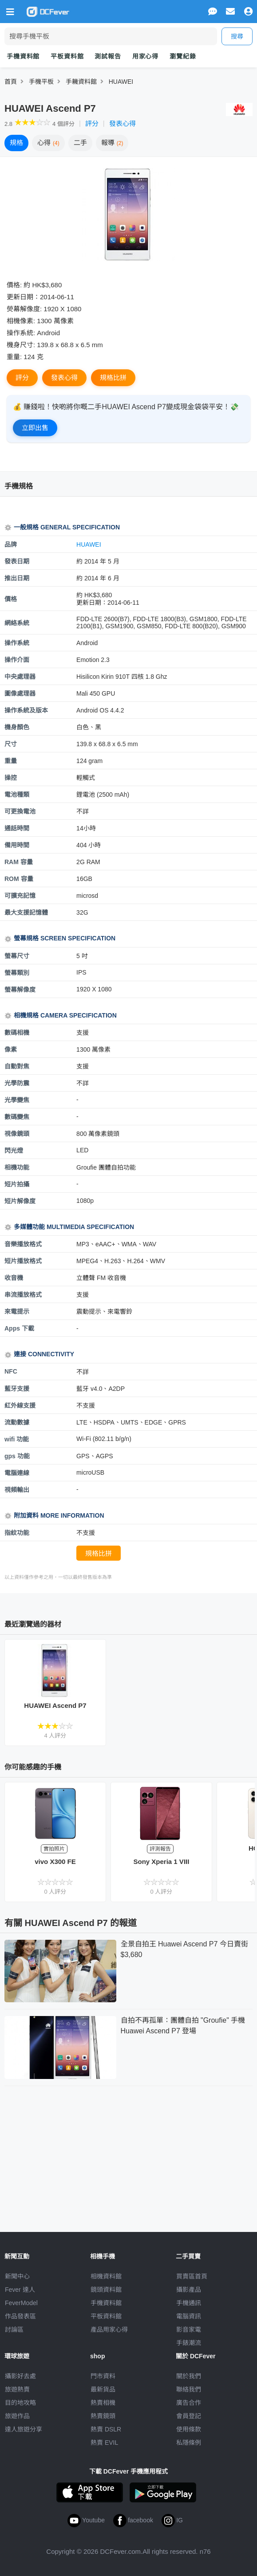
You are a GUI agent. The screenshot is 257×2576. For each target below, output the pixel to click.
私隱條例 (188, 2442)
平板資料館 (67, 56)
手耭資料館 (81, 81)
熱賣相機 (103, 2402)
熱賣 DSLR (106, 2429)
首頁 (10, 81)
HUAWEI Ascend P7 (55, 1705)
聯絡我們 (188, 2389)
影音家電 (188, 2329)
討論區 (14, 2329)
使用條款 (188, 2429)
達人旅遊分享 (23, 2429)
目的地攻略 (20, 2402)
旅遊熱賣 (17, 2389)
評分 (92, 123)
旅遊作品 (17, 2415)
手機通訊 (188, 2302)
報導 (112, 142)
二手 (80, 142)
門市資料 (103, 2376)
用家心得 (145, 56)
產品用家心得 (109, 2329)
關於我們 (188, 2376)
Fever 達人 (20, 2289)
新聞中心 (17, 2276)
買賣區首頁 (191, 2276)
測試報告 (108, 56)
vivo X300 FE (55, 1861)
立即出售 (35, 427)
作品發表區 (20, 2316)
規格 (16, 142)
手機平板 (41, 81)
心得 (48, 142)
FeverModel (21, 2302)
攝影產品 (188, 2289)
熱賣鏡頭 (103, 2415)
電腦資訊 (188, 2316)
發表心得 (122, 123)
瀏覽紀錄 (183, 56)
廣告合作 (188, 2402)
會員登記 (188, 2415)
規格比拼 (113, 377)
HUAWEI (121, 81)
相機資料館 (106, 2276)
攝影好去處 (20, 2376)
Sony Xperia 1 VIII (162, 1861)
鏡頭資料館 (106, 2289)
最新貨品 (103, 2389)
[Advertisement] (128, 2157)
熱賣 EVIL (104, 2442)
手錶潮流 (188, 2342)
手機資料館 (23, 56)
